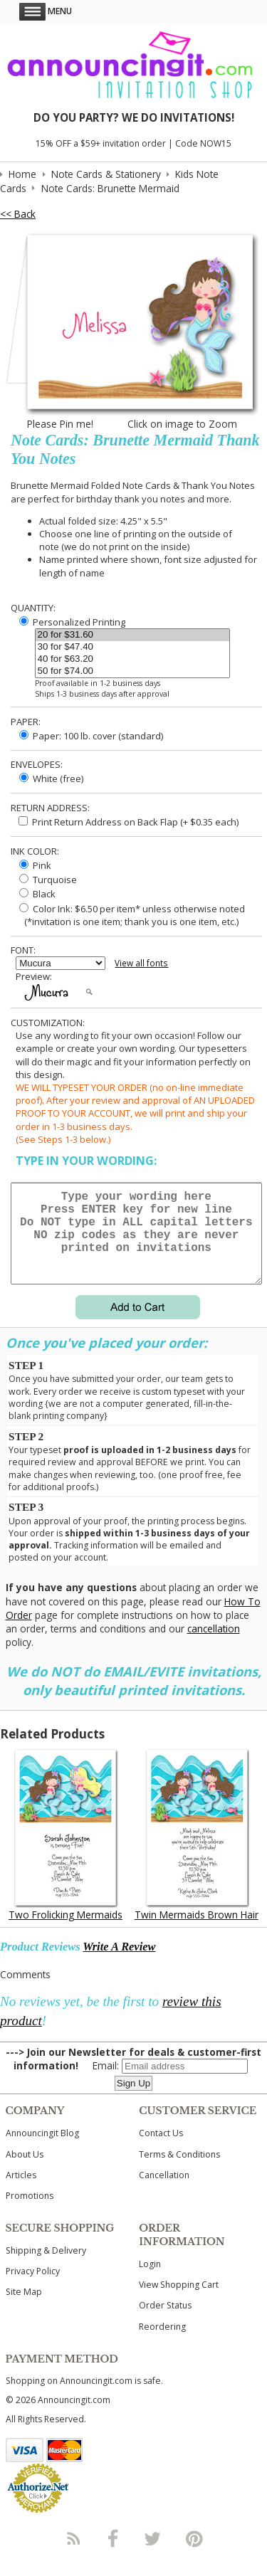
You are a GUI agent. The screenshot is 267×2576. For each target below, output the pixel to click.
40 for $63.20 (132, 659)
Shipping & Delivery (46, 2267)
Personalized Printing (72, 622)
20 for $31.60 (132, 635)
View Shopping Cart (179, 2302)
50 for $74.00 (132, 671)
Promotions (29, 2213)
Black (37, 893)
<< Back (18, 214)
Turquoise (48, 879)
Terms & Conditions (179, 2171)
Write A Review (119, 1963)
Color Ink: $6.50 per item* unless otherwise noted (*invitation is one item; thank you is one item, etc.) (130, 915)
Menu (45, 11)
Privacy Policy (33, 2288)
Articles (21, 2192)
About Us (24, 2171)
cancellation (213, 1645)
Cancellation (164, 2192)
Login (150, 2281)
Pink (35, 865)
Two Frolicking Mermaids (65, 1931)
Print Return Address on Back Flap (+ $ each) (129, 821)
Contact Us (161, 2150)
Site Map (24, 2309)
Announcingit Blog (42, 2150)
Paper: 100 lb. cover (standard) (91, 735)
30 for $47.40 (132, 647)
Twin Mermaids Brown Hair (196, 1931)
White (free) (51, 778)
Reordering (162, 2344)
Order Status (165, 2322)
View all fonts (141, 963)
